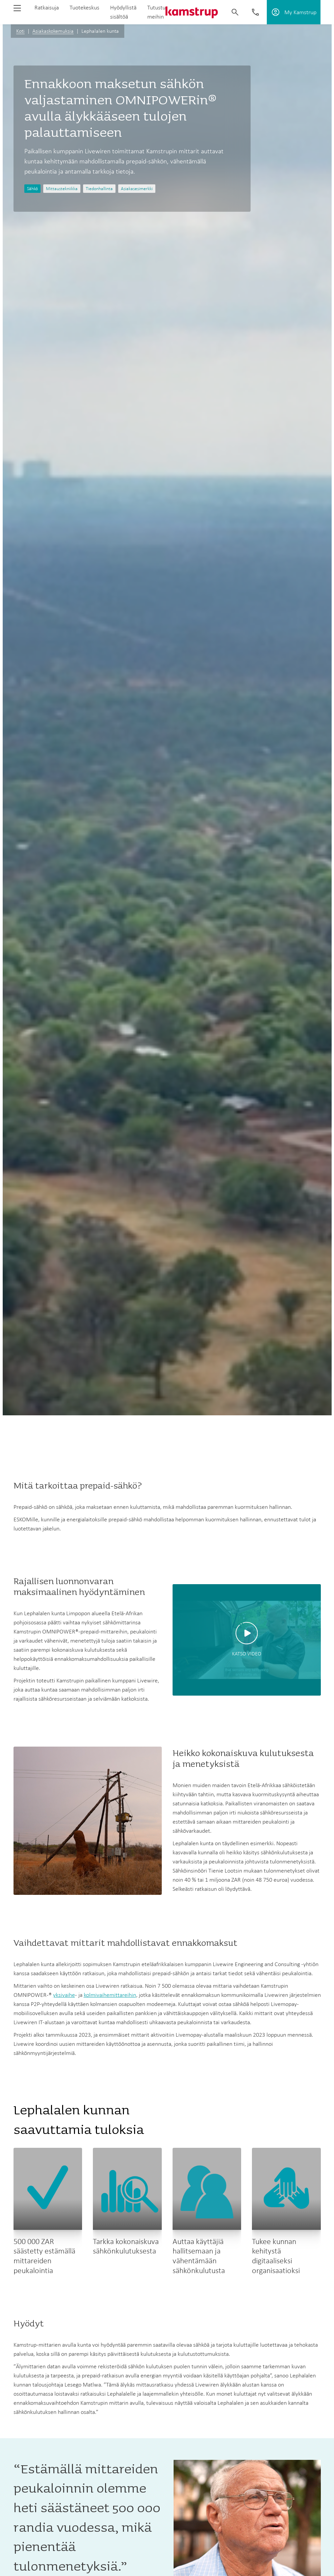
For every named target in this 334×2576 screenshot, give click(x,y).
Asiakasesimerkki (137, 188)
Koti (20, 31)
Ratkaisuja (46, 7)
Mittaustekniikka (62, 188)
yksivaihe (64, 1995)
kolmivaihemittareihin (110, 1995)
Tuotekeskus (84, 7)
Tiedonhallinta (99, 188)
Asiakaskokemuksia (53, 31)
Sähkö (32, 188)
